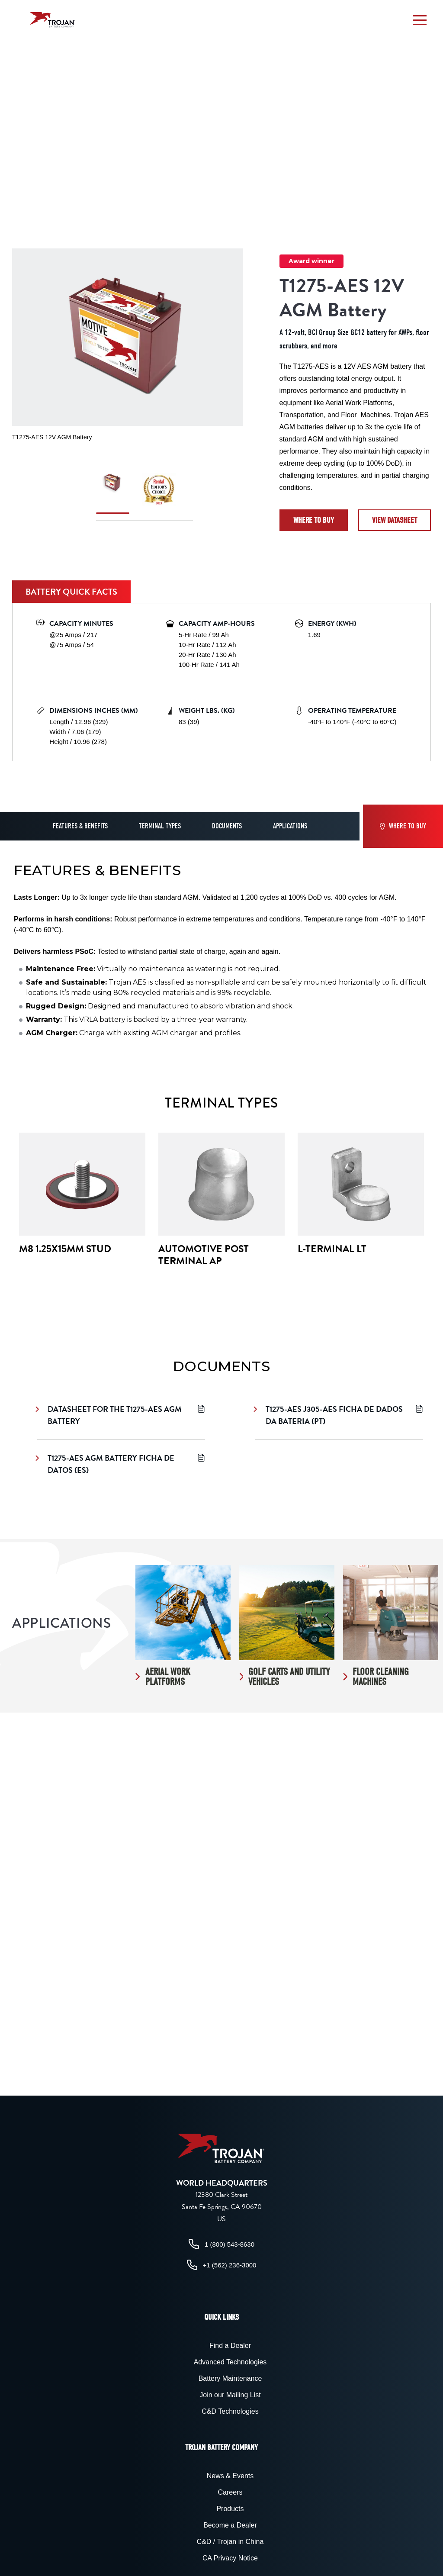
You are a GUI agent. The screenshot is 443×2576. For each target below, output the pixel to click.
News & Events (230, 2475)
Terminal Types (160, 826)
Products (230, 2508)
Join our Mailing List (229, 2395)
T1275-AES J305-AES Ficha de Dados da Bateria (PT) (339, 1415)
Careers (230, 2492)
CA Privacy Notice (230, 2558)
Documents (227, 826)
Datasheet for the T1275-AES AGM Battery (121, 1415)
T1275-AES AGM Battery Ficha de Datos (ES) (121, 1464)
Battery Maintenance (230, 2378)
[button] (419, 20)
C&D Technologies (230, 2411)
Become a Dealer (230, 2525)
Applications (290, 826)
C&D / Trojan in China (230, 2541)
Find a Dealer (230, 2345)
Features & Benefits (80, 826)
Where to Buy (313, 520)
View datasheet (394, 520)
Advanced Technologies (230, 2362)
